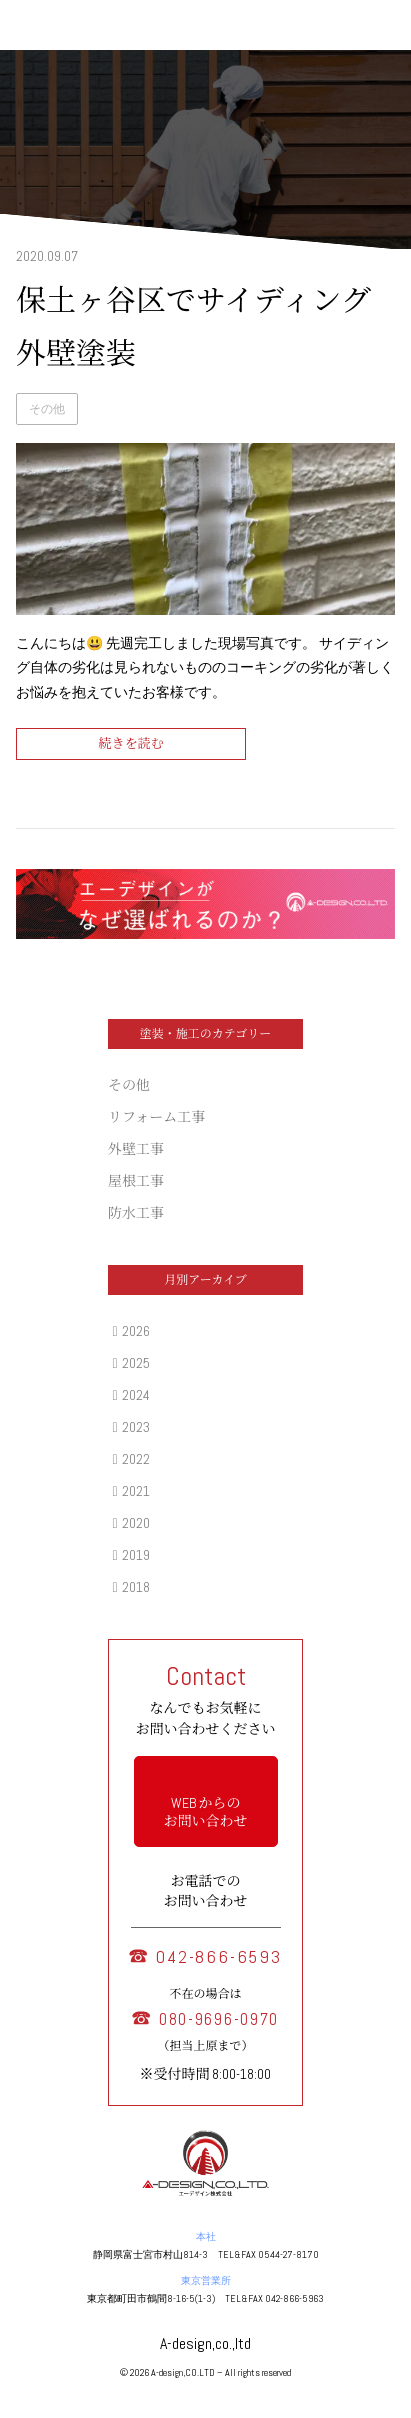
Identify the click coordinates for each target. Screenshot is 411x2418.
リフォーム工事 (156, 1117)
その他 (47, 409)
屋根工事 (136, 1181)
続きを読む (130, 743)
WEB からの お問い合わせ (206, 1812)
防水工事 (136, 1213)
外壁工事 (136, 1149)
